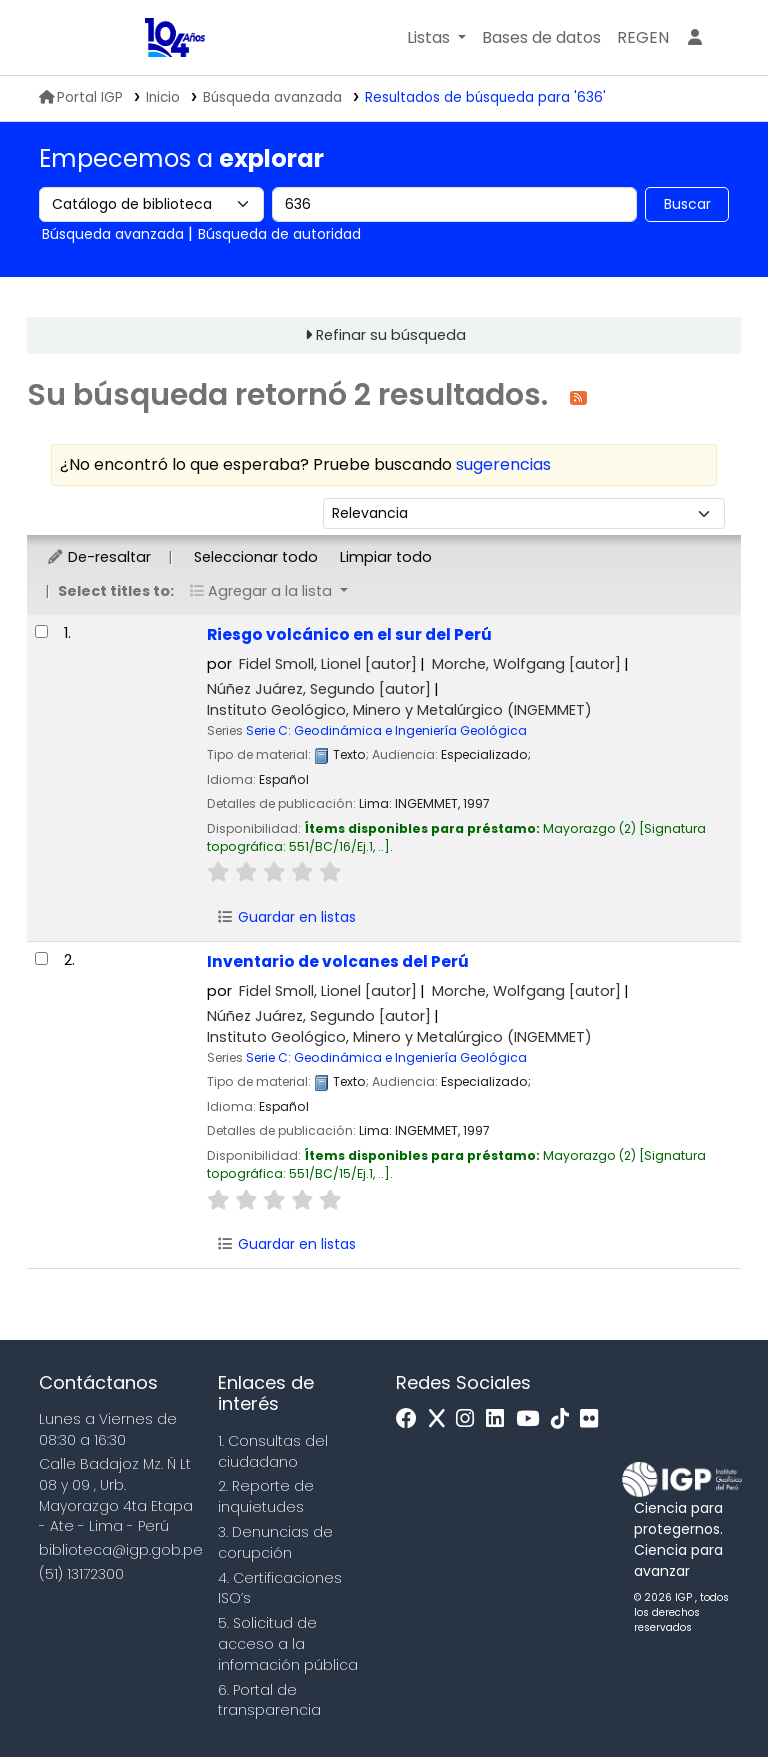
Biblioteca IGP (120, 38)
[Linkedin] (500, 1419)
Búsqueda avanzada (272, 97)
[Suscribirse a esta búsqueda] (578, 396)
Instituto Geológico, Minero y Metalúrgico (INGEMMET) (399, 710)
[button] (436, 38)
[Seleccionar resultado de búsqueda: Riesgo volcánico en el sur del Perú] (41, 631)
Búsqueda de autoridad (279, 234)
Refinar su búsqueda (391, 335)
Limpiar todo (386, 557)
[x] (442, 1419)
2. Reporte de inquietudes (266, 1496)
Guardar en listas (286, 917)
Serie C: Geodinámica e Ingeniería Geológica (386, 730)
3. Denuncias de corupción (275, 1542)
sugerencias (503, 464)
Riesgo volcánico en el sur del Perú (349, 634)
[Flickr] (594, 1419)
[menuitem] (643, 38)
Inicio (163, 97)
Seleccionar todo (256, 557)
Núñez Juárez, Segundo (319, 689)
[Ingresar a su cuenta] (695, 38)
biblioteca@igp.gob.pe (121, 1550)
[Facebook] (411, 1419)
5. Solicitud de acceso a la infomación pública (288, 1644)
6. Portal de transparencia (269, 1700)
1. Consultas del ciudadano (273, 1451)
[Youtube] (532, 1419)
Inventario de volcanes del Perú (338, 961)
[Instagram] (470, 1419)
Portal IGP (81, 97)
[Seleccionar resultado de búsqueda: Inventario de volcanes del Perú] (41, 958)
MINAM (75, 38)
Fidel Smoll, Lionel (328, 664)
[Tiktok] (565, 1419)
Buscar (687, 204)
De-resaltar (98, 557)
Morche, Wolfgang (526, 664)
